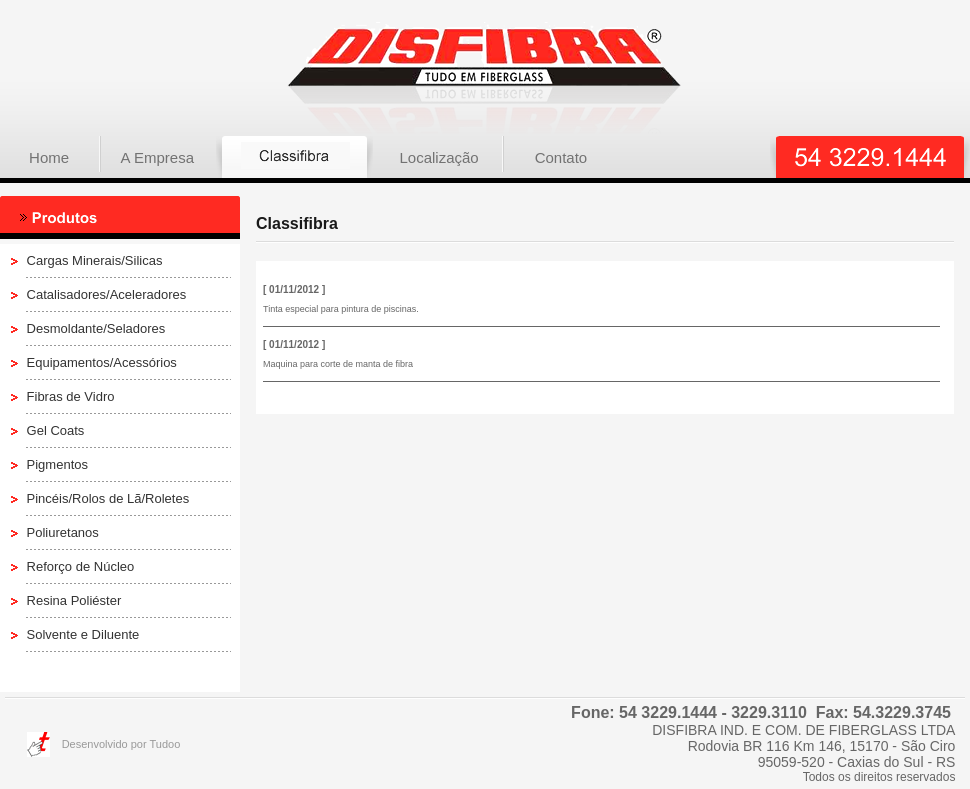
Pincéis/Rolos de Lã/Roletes (108, 498)
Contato (561, 157)
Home (49, 157)
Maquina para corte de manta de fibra (338, 364)
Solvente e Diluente (83, 634)
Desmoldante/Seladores (96, 328)
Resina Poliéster (74, 600)
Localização (438, 157)
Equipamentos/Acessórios (102, 362)
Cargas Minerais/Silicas (95, 260)
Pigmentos (57, 464)
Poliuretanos (63, 532)
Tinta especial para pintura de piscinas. (341, 309)
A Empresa (157, 157)
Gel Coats (56, 430)
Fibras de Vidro (71, 396)
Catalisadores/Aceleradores (107, 294)
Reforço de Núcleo (81, 566)
